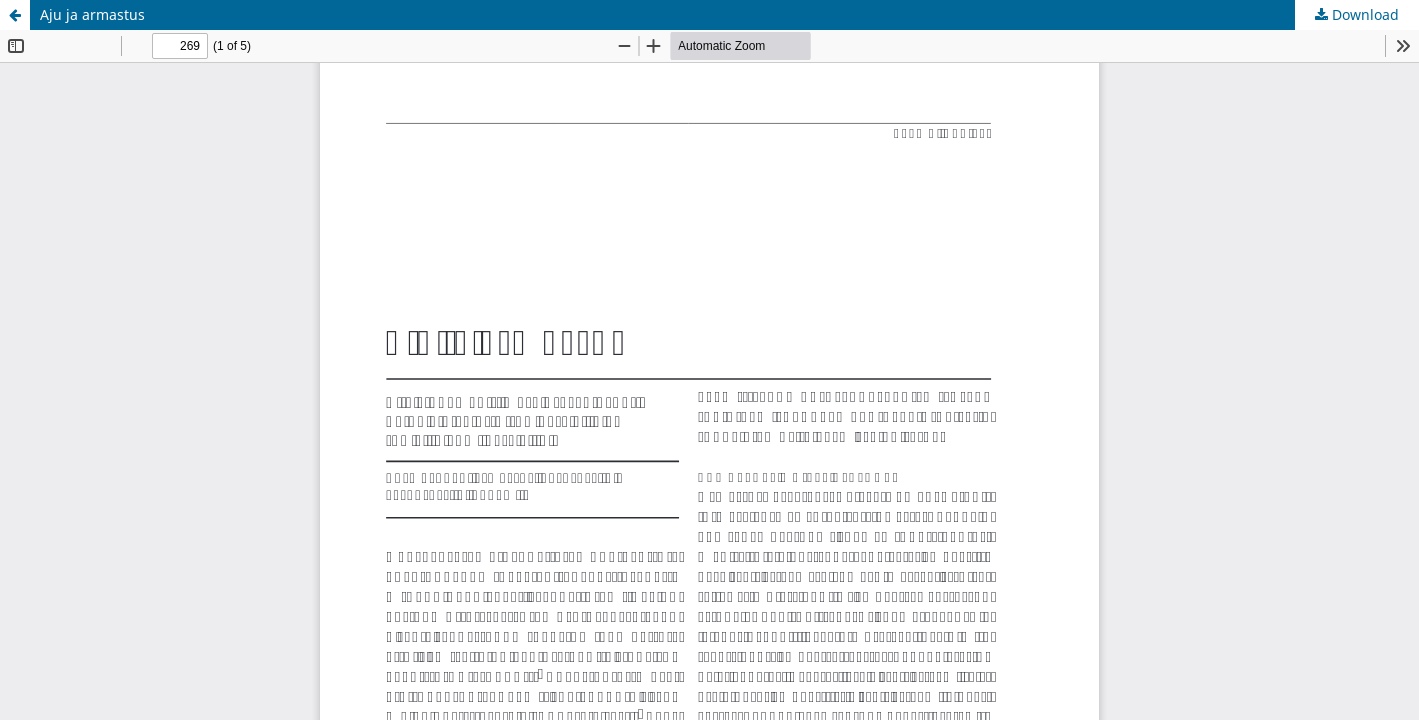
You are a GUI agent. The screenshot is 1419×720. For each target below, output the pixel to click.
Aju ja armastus (92, 14)
